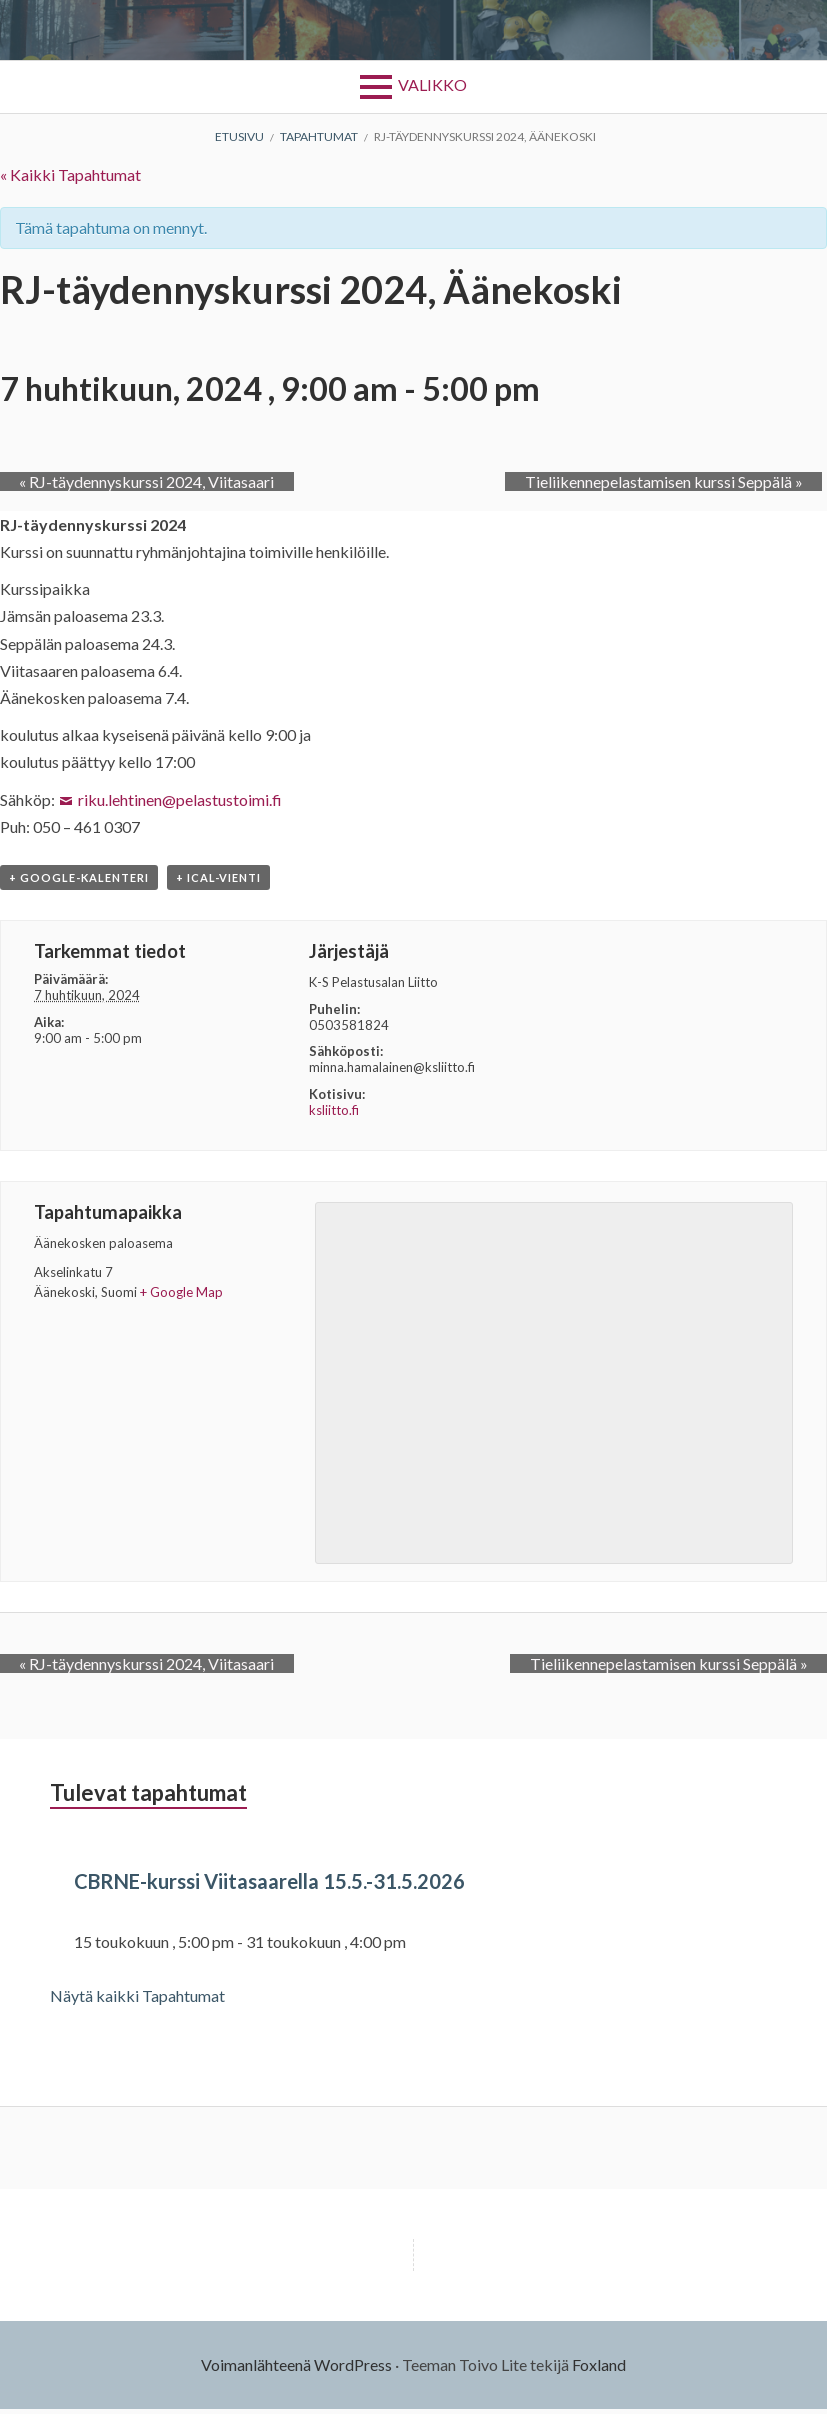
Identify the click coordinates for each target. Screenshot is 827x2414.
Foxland (599, 2369)
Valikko (432, 84)
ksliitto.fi (334, 1115)
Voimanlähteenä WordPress (296, 2369)
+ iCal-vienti (218, 883)
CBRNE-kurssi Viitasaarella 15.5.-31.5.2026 (307, 1884)
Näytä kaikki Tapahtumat (137, 2001)
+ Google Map (181, 1298)
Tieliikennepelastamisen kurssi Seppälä (683, 481)
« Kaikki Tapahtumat (70, 174)
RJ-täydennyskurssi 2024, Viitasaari (127, 481)
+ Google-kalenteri (79, 883)
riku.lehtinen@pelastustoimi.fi (180, 799)
